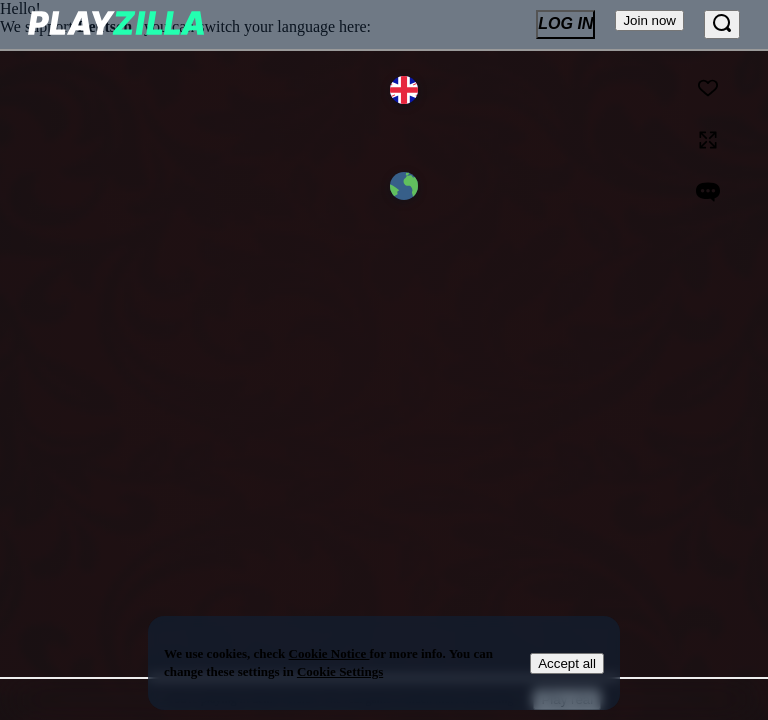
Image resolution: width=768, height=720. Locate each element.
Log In (565, 23)
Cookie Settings (340, 671)
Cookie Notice (329, 653)
